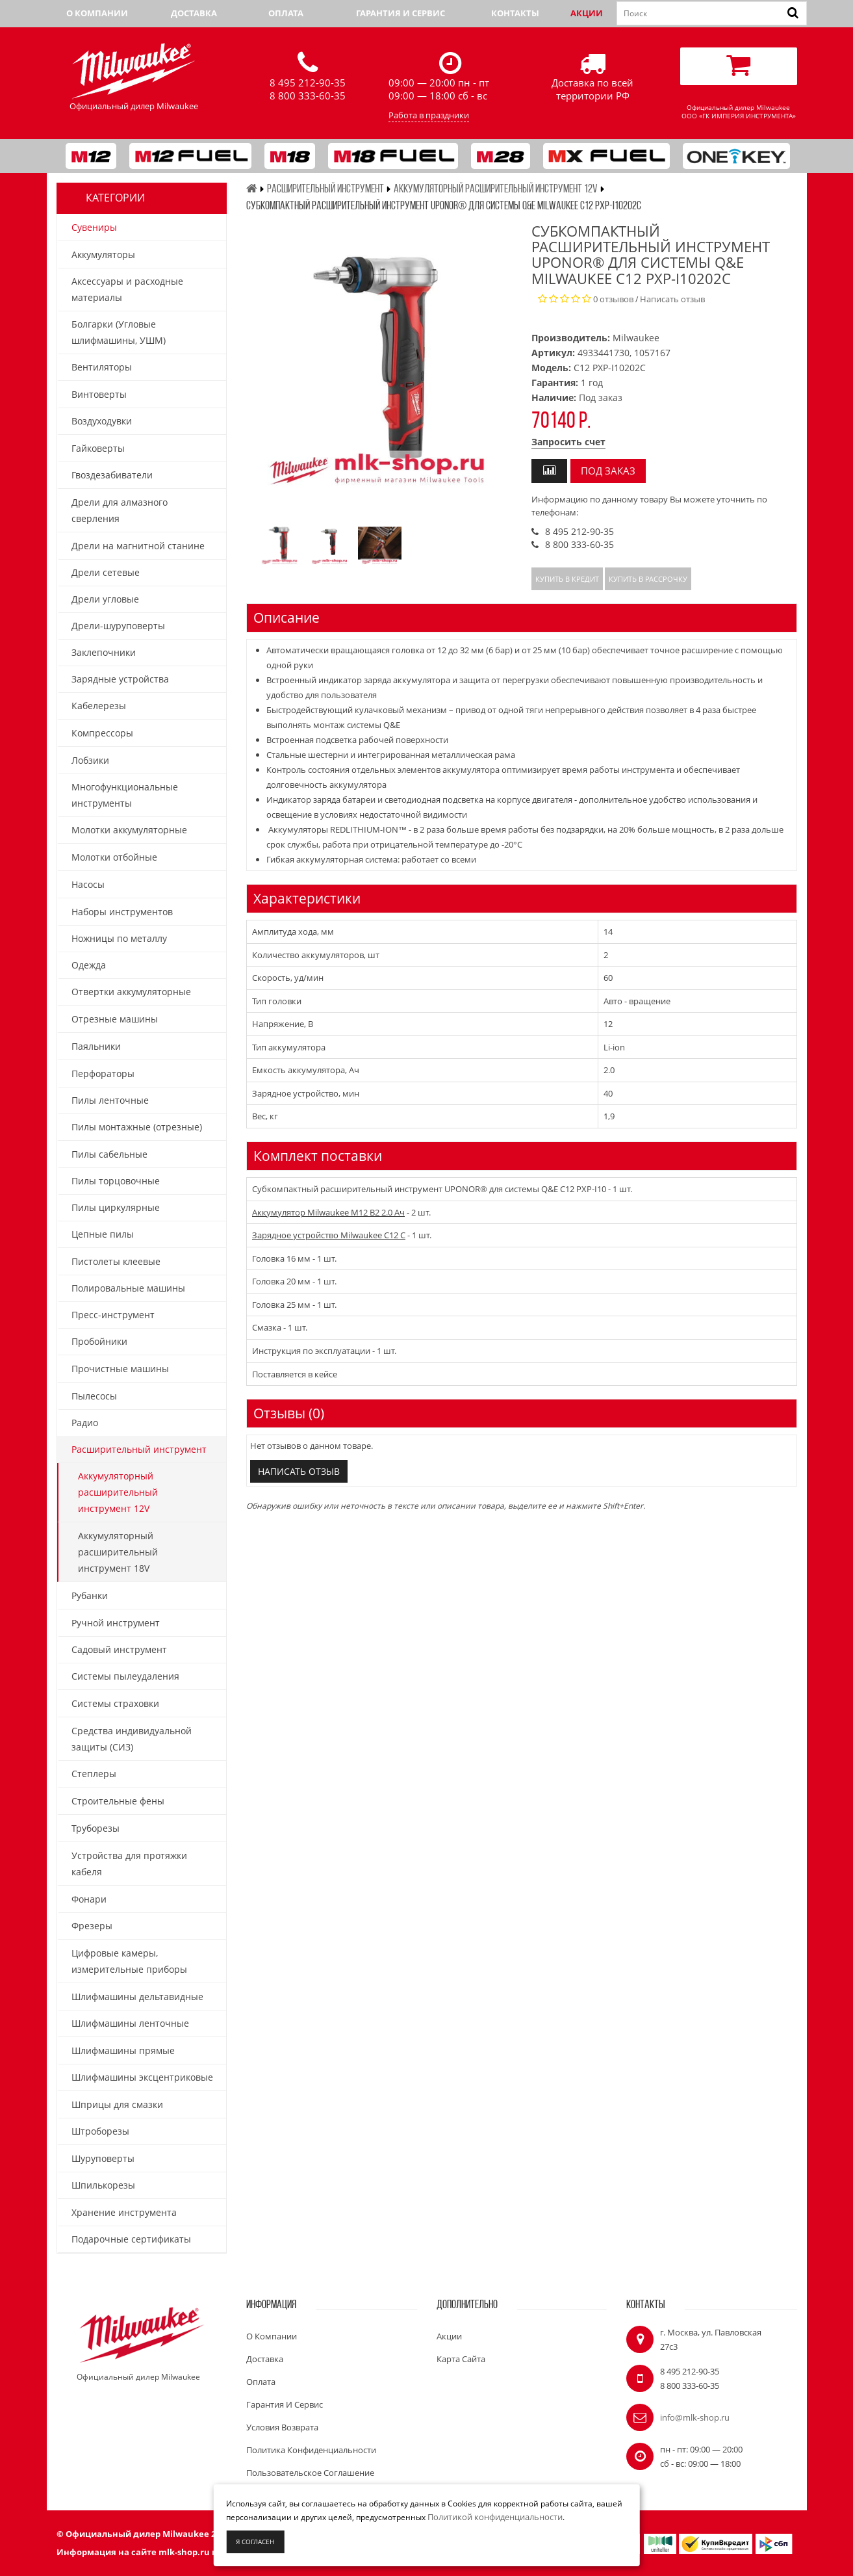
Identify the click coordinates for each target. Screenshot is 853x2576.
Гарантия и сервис (400, 13)
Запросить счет (568, 442)
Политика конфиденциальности (311, 2450)
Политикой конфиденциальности (495, 2517)
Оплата (285, 13)
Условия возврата (282, 2427)
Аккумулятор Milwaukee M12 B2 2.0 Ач (328, 1212)
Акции (586, 13)
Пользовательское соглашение (310, 2472)
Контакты (515, 13)
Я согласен (255, 2541)
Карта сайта (461, 2359)
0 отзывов (613, 299)
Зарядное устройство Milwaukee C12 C (328, 1235)
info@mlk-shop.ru (695, 2417)
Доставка (194, 13)
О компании (97, 13)
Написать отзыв (672, 299)
